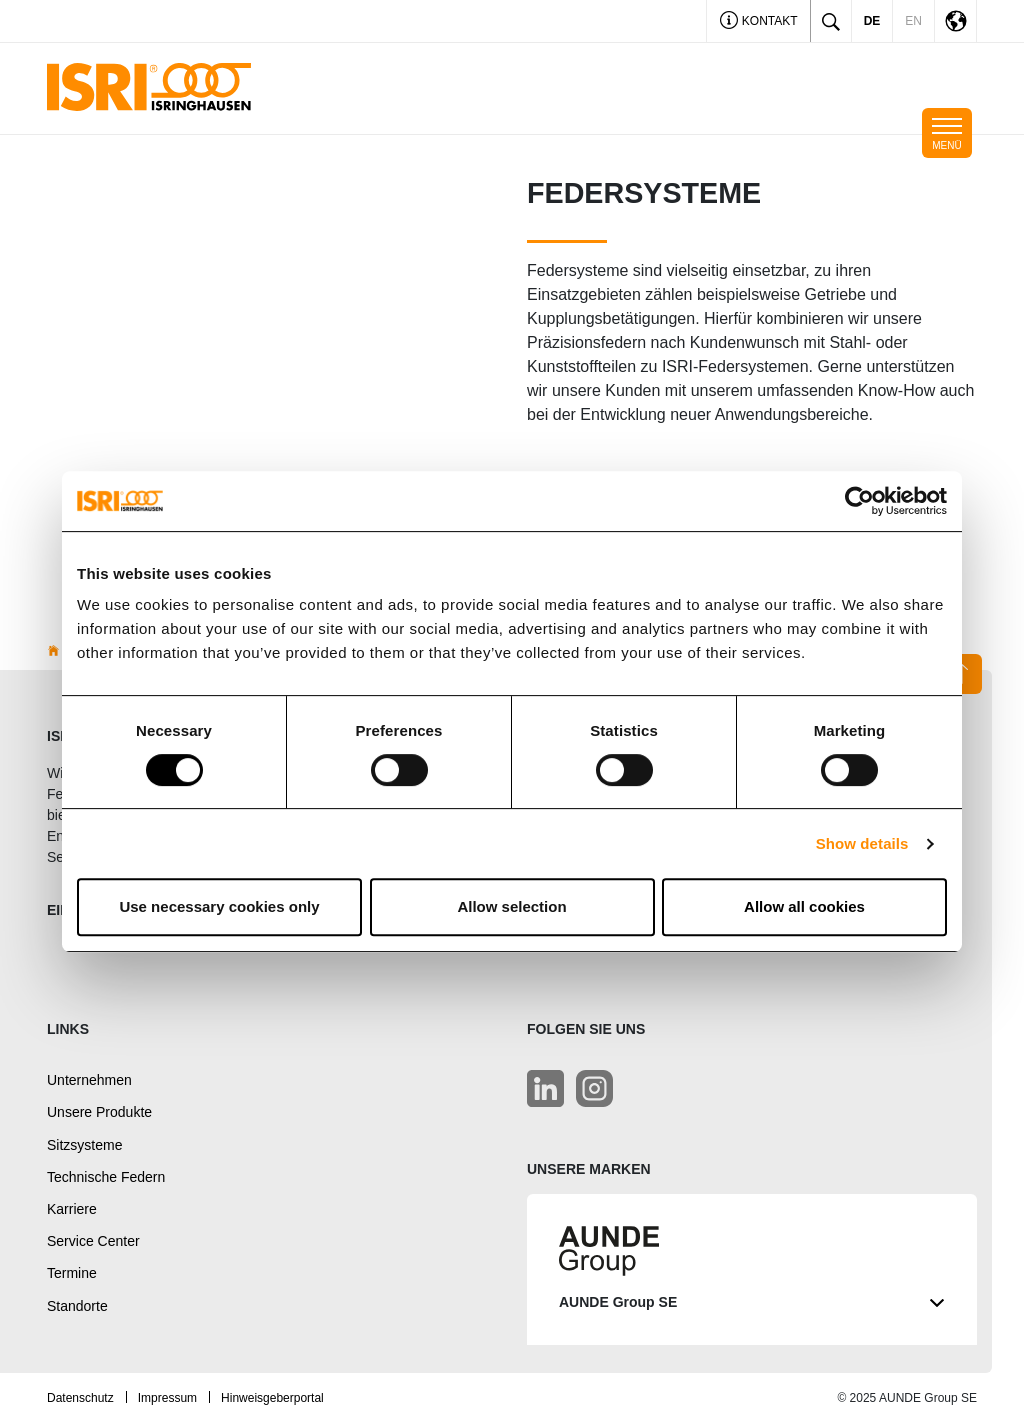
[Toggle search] (831, 21)
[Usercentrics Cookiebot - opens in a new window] (859, 501)
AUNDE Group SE (752, 1302)
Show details (862, 843)
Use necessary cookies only (219, 906)
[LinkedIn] (545, 1088)
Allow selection (511, 906)
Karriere (72, 1209)
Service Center (93, 1241)
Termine (72, 1273)
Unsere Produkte (99, 1112)
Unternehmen (89, 1080)
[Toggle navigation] (947, 133)
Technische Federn (106, 1177)
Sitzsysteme (84, 1145)
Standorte (77, 1306)
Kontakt (759, 22)
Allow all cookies (804, 906)
